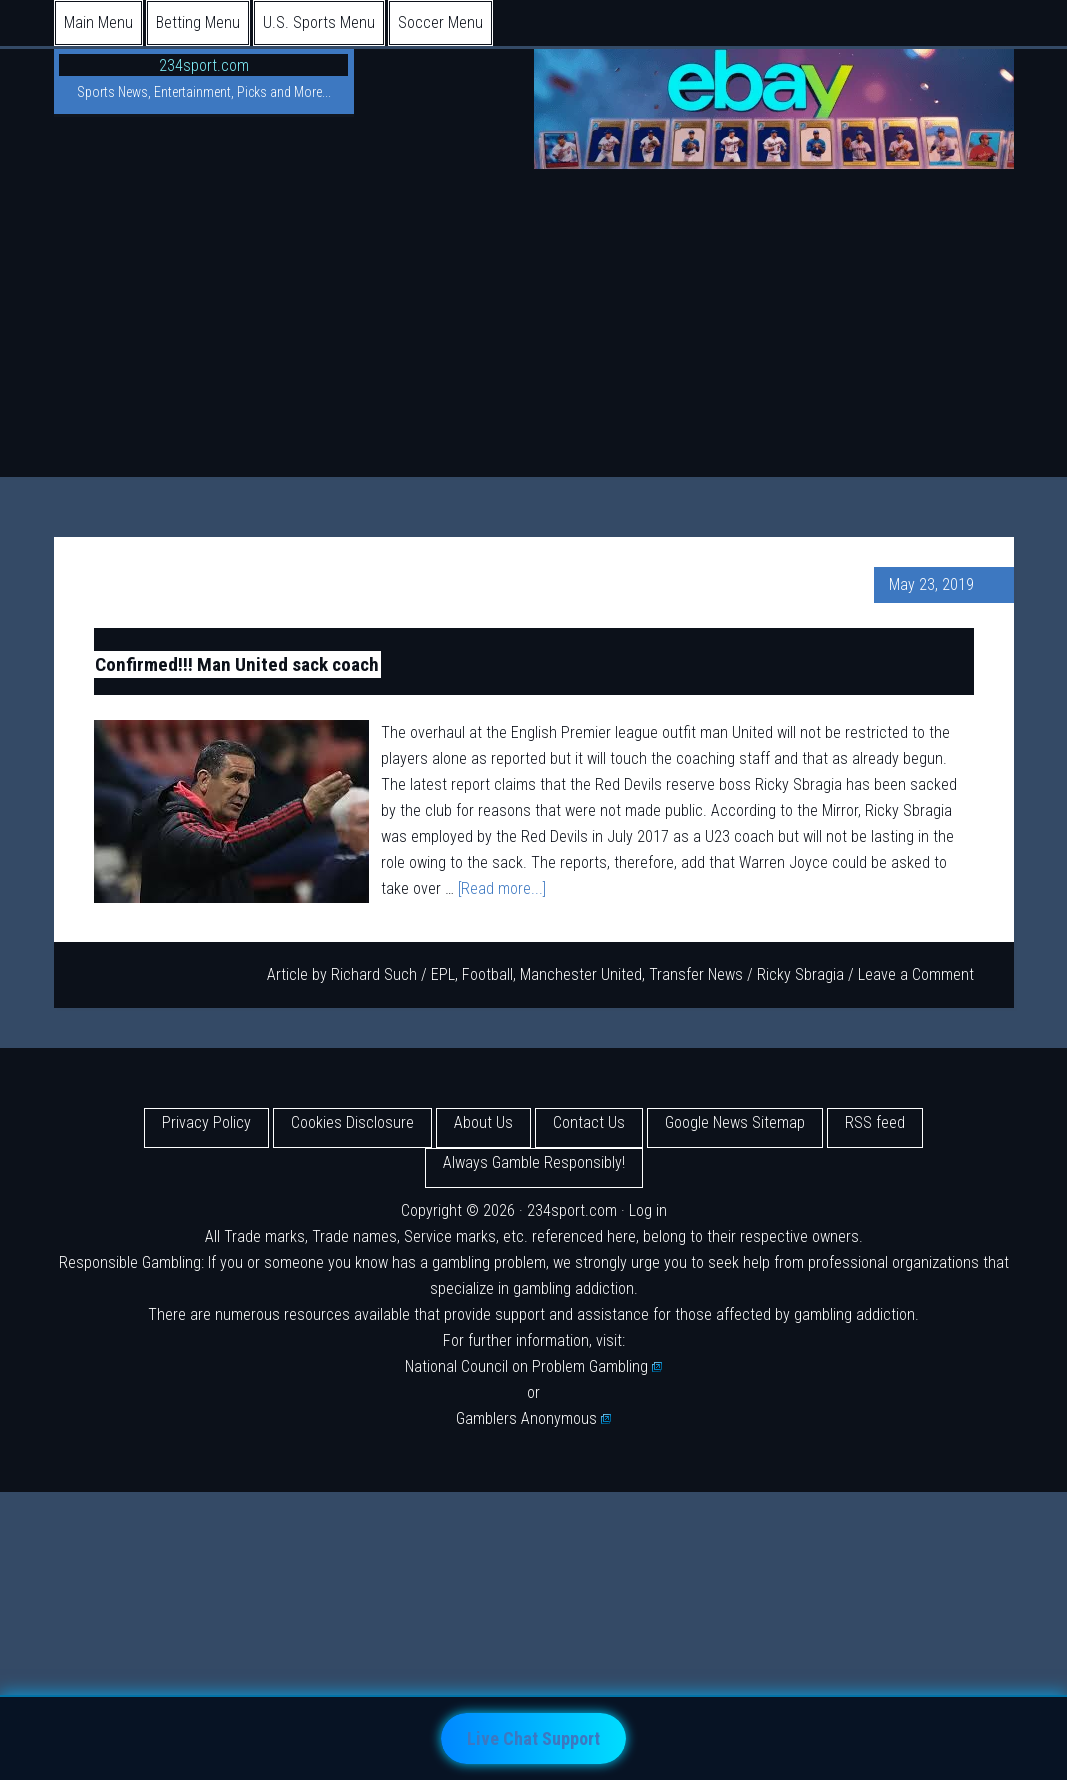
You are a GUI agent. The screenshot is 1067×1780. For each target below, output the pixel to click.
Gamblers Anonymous (534, 1418)
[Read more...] (502, 888)
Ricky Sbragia (800, 974)
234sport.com (204, 65)
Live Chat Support (533, 1738)
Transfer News (696, 974)
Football (487, 974)
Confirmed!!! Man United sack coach (237, 664)
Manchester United (581, 974)
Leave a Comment (916, 974)
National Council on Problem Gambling (534, 1366)
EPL (443, 974)
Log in (648, 1210)
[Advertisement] (533, 327)
